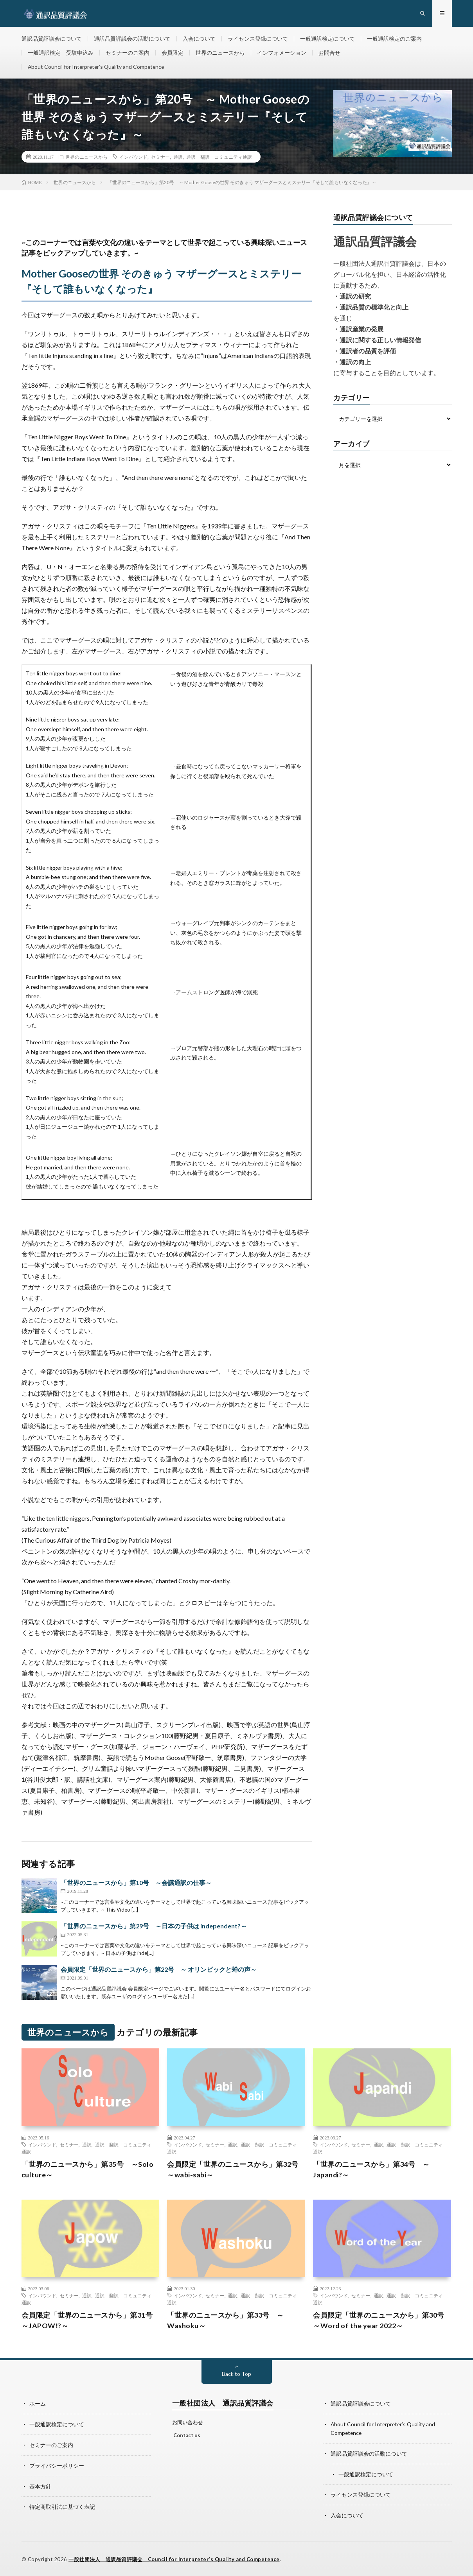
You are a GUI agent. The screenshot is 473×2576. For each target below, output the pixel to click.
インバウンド (133, 158)
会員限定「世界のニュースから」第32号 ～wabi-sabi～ (236, 2170)
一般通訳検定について (327, 39)
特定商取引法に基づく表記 (62, 2506)
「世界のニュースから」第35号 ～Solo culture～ (88, 2170)
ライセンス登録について (258, 39)
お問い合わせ (187, 2424)
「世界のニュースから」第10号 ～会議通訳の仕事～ (136, 1884)
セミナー (160, 158)
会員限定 (172, 53)
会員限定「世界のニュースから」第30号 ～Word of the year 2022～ (382, 2321)
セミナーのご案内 (127, 53)
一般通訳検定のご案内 (394, 39)
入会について (199, 39)
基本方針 (40, 2486)
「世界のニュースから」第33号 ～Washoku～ (225, 2321)
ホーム (37, 2405)
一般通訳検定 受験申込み (61, 53)
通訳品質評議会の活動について (132, 39)
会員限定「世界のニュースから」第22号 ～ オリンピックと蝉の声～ (159, 1971)
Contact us (186, 2437)
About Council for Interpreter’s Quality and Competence (97, 67)
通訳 (178, 158)
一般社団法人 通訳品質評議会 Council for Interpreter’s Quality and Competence (174, 2558)
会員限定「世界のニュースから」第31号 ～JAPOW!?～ (91, 2321)
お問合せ (329, 53)
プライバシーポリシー (56, 2466)
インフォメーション (281, 53)
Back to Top (236, 2375)
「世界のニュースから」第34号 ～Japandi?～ (371, 2170)
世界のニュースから (220, 53)
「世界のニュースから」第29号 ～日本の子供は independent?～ (154, 1927)
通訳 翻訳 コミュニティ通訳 (219, 158)
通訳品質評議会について (52, 39)
